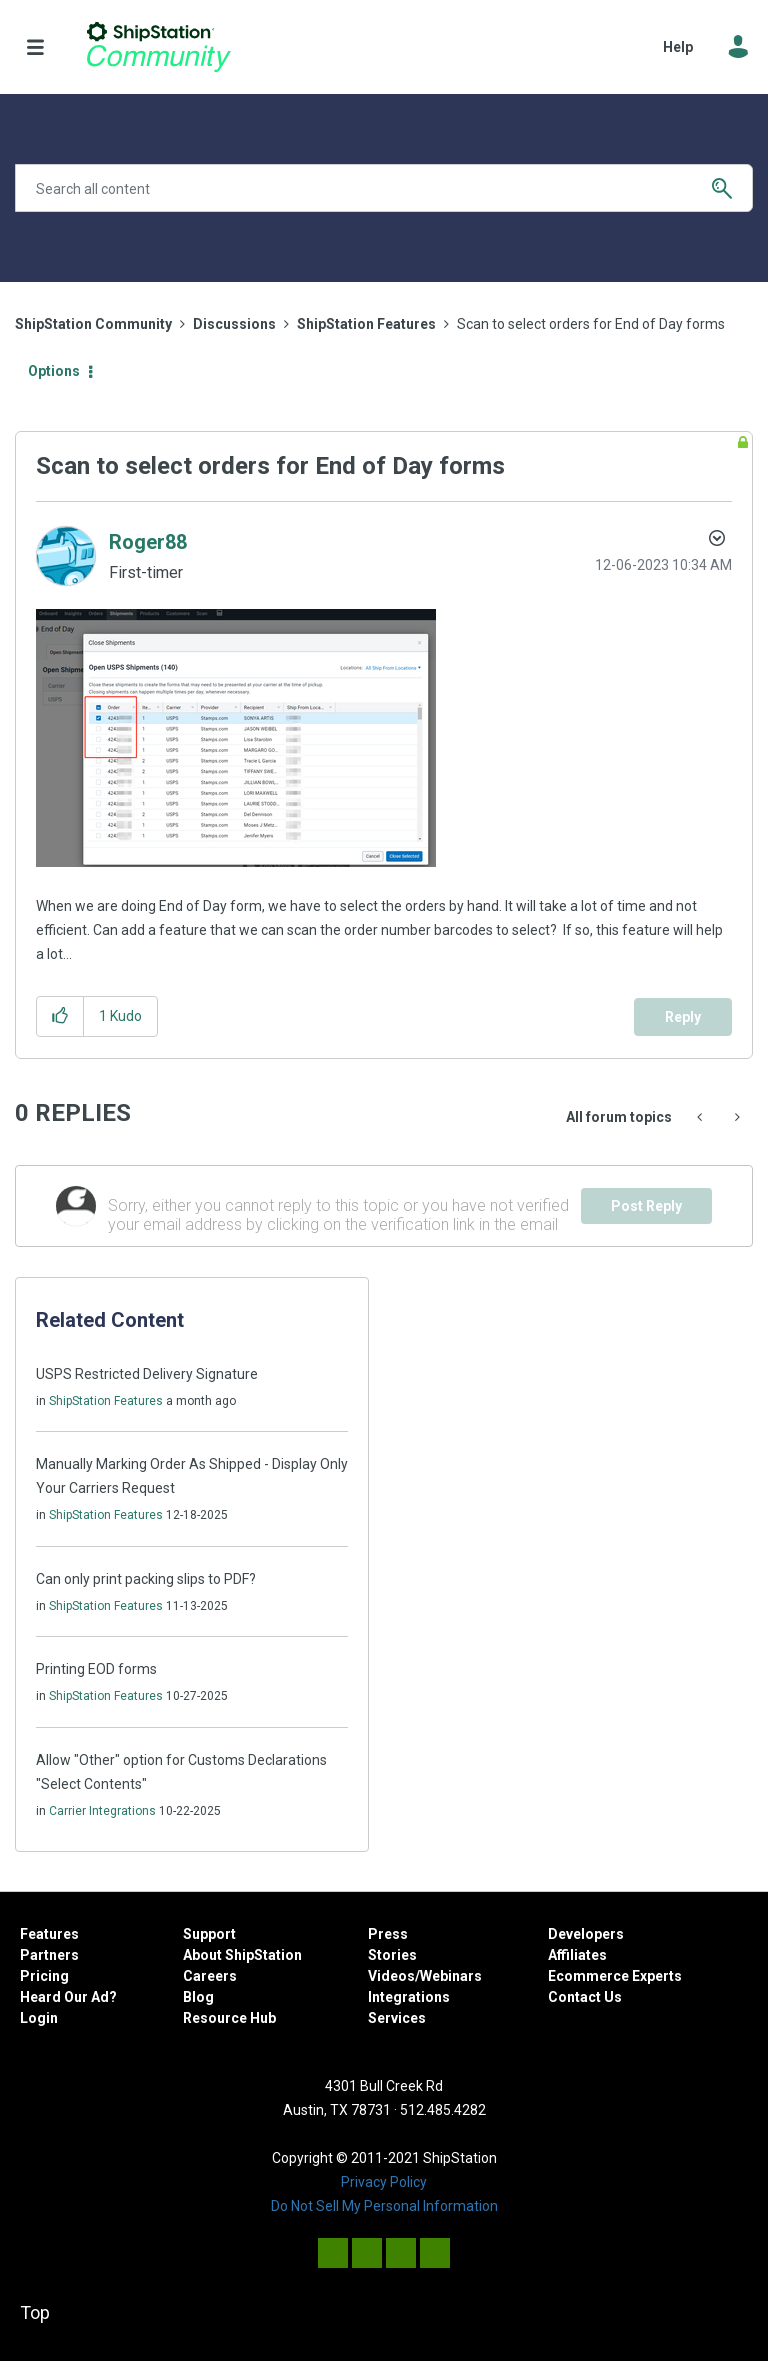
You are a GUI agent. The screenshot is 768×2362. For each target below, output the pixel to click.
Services (397, 2018)
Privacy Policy (384, 2182)
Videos (391, 1976)
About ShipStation (242, 1955)
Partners (49, 1955)
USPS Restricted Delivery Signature (147, 1374)
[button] (236, 738)
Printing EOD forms (96, 1669)
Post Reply (646, 1206)
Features (49, 1934)
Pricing (44, 1976)
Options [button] (54, 371)
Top (35, 2312)
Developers (586, 1934)
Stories (392, 1955)
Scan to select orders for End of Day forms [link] (591, 324)
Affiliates (577, 1955)
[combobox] (384, 188)
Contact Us (585, 1997)
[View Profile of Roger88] (148, 542)
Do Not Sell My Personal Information (384, 2206)
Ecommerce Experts (615, 1976)
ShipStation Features (366, 324)
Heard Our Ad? (68, 1997)
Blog (198, 1997)
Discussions (234, 324)
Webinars (451, 1976)
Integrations (409, 1997)
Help (678, 47)
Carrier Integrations (102, 1811)
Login (39, 2018)
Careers (210, 1976)
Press (388, 1934)
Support (209, 1934)
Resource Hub (229, 2018)
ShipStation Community (158, 47)
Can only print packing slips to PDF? (146, 1579)
